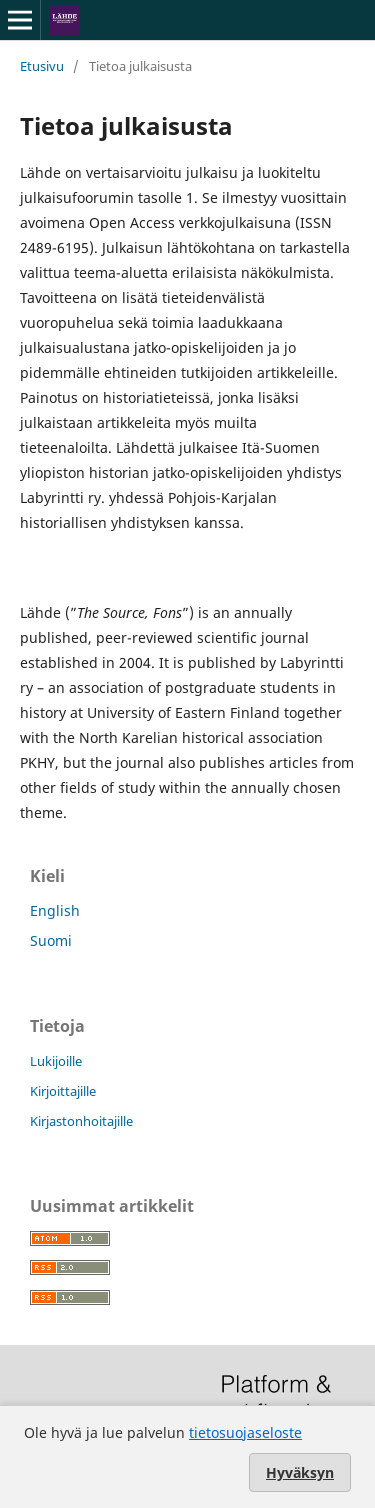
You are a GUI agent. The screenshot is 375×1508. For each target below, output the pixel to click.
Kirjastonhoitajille (81, 1121)
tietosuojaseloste (245, 1432)
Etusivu (42, 66)
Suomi (51, 940)
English (55, 910)
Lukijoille (56, 1061)
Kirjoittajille (63, 1091)
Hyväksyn (300, 1472)
